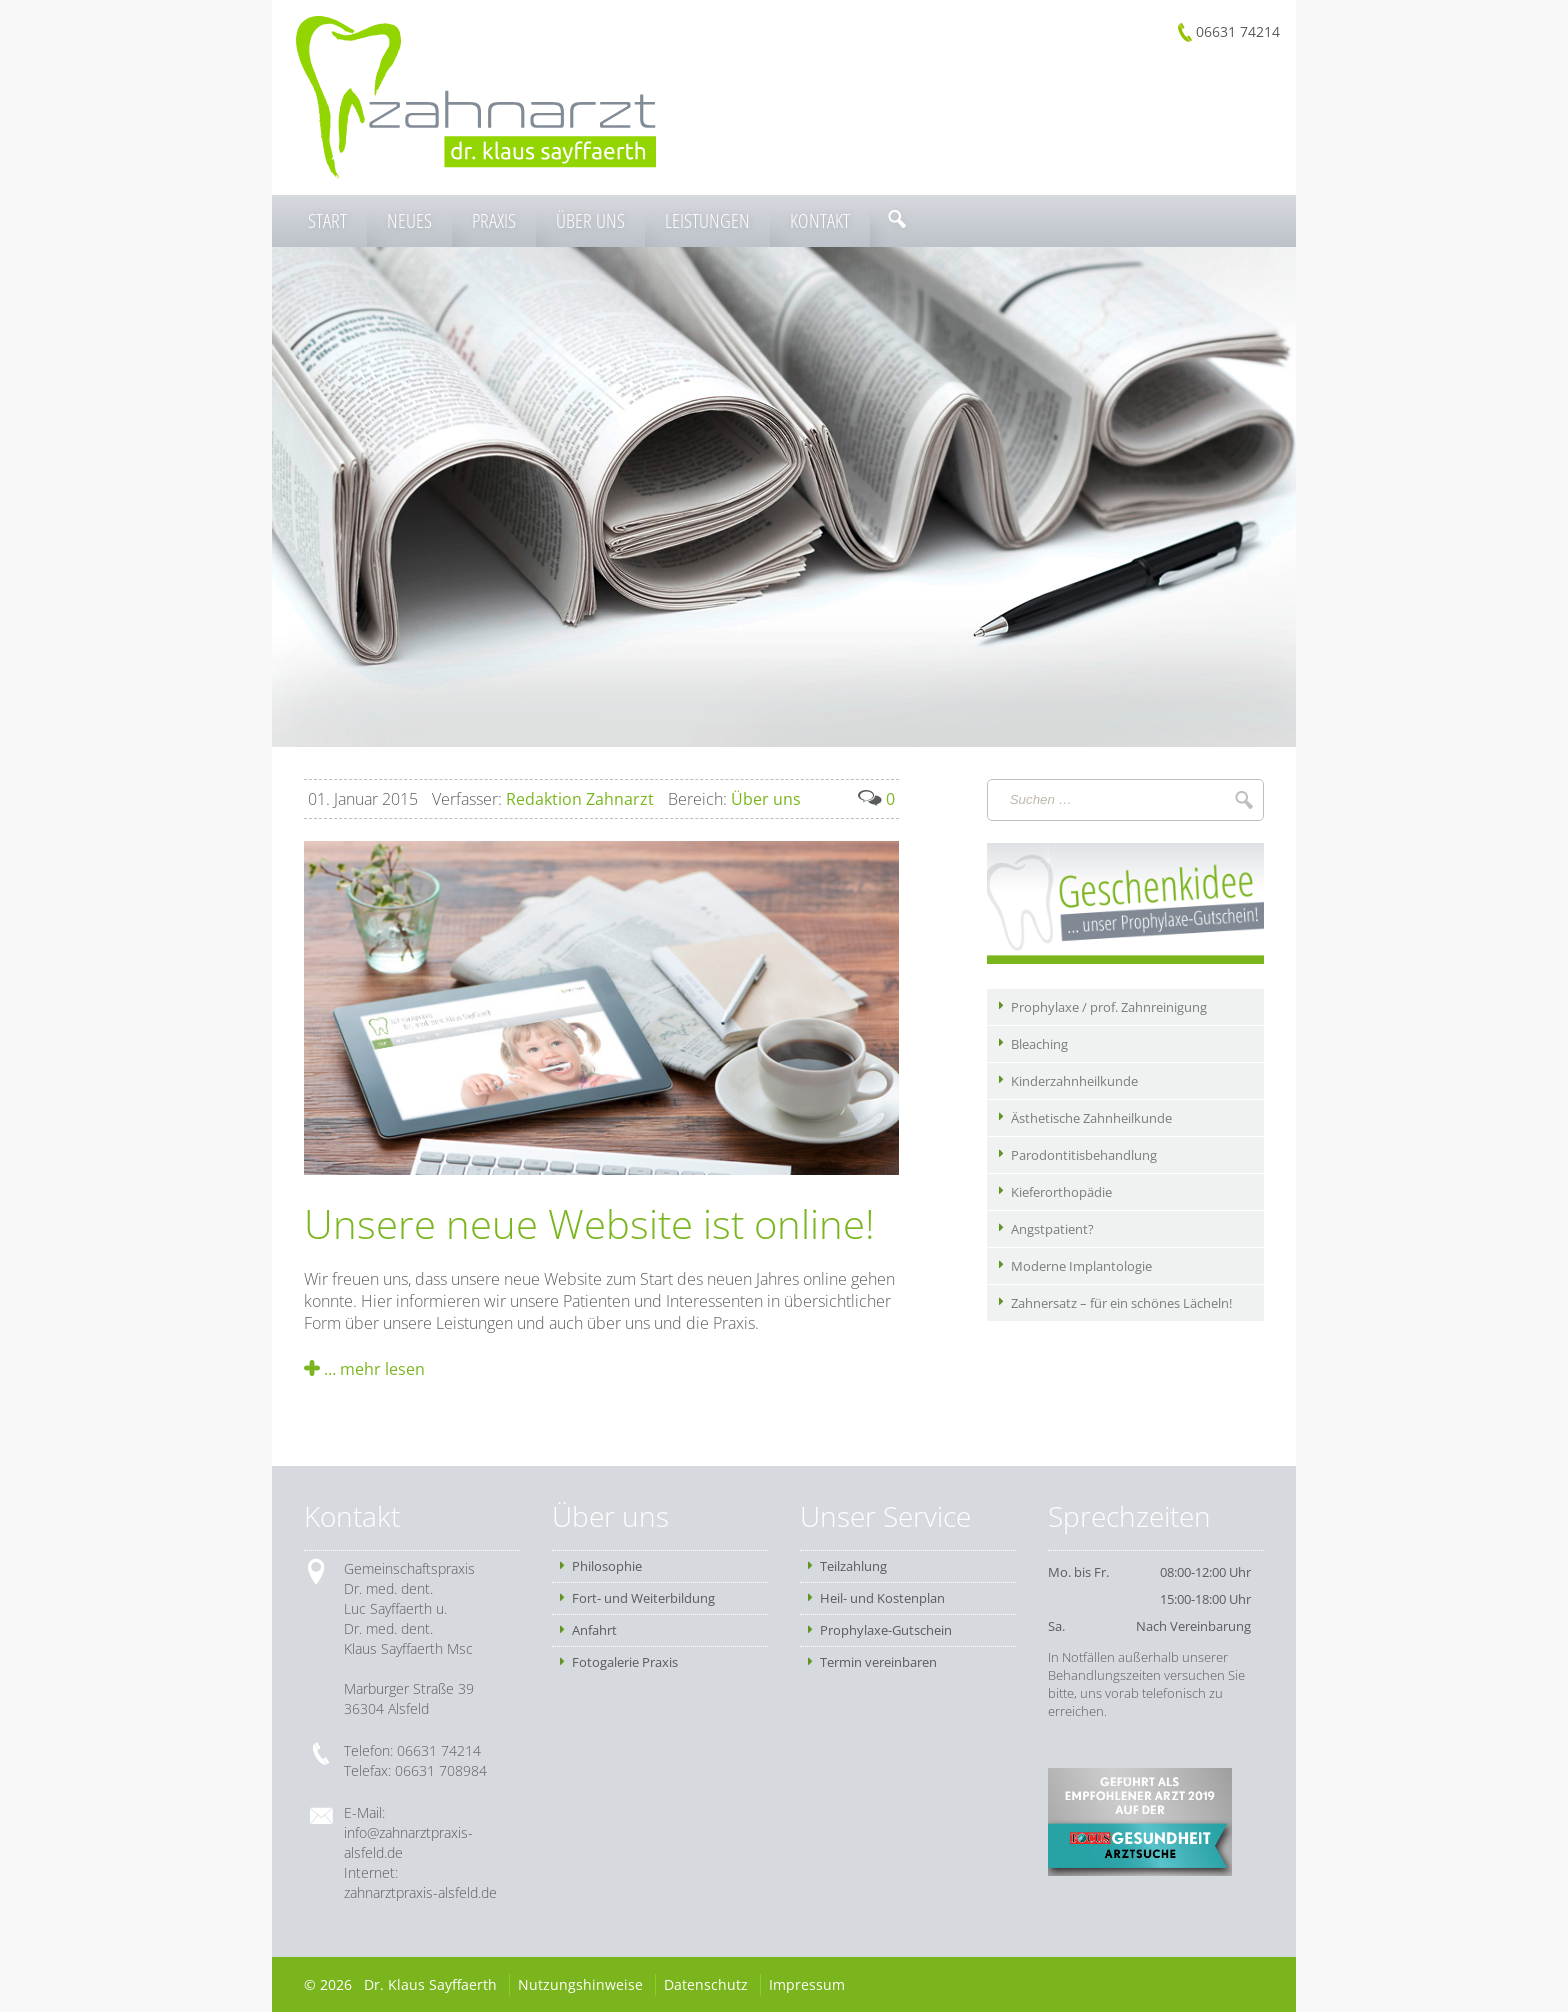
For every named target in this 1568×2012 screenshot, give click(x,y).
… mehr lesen (364, 1369)
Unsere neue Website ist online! (589, 1223)
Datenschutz (706, 1984)
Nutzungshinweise (580, 1984)
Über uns (734, 799)
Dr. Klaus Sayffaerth (430, 1984)
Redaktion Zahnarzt (543, 799)
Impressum (807, 1984)
